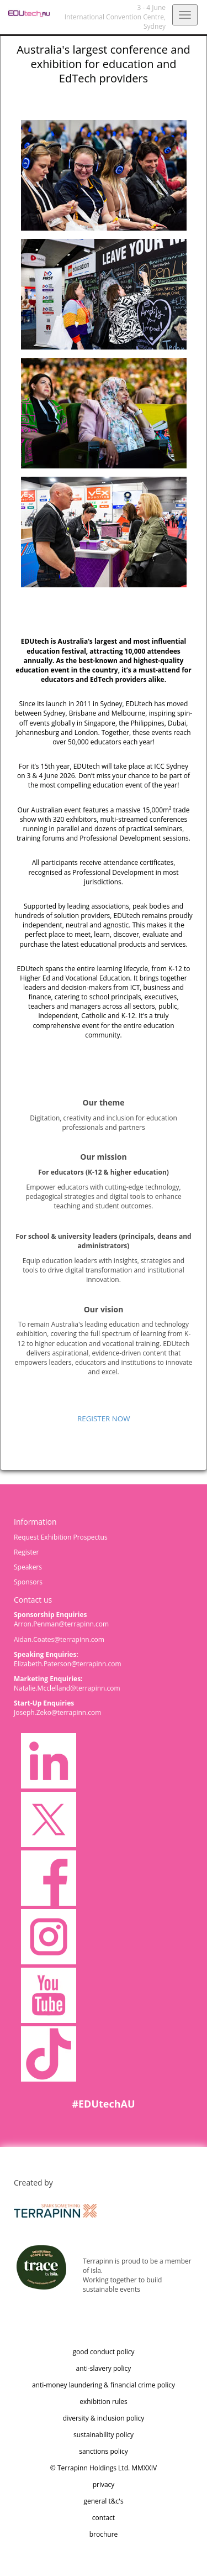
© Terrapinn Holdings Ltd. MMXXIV (103, 2468)
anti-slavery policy (103, 2368)
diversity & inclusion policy (103, 2418)
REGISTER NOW (103, 1418)
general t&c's (103, 2501)
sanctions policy (103, 2451)
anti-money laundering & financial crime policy (103, 2385)
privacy (104, 2484)
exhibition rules (103, 2401)
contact (103, 2517)
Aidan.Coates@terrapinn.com (59, 1639)
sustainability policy (103, 2434)
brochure (103, 2534)
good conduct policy (104, 2351)
